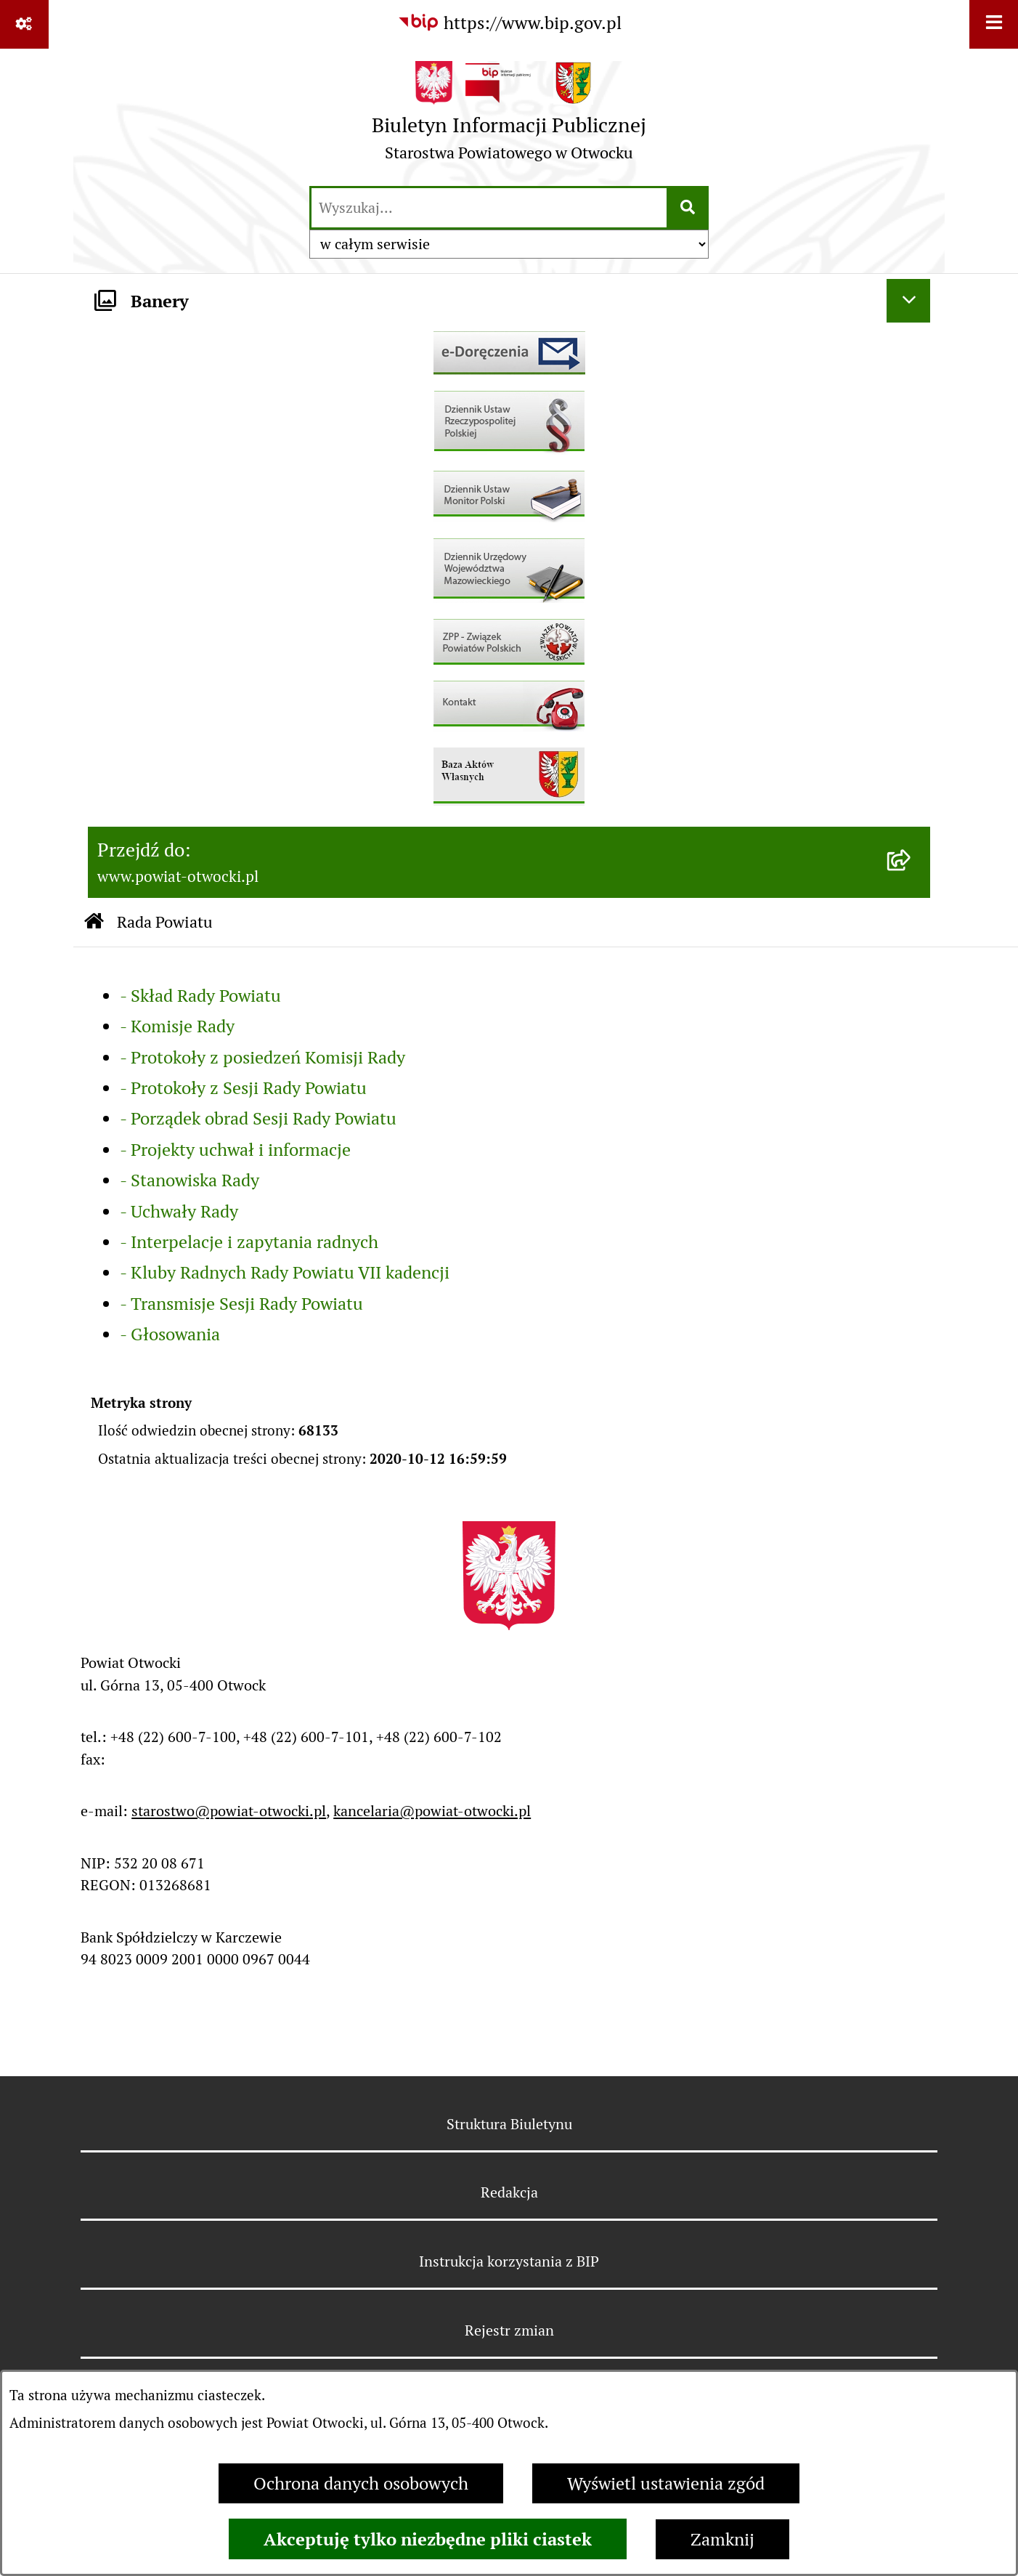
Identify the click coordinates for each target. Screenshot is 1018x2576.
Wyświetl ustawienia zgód (666, 2483)
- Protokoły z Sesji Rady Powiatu (243, 1088)
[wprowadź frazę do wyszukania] (489, 208)
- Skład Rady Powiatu (200, 995)
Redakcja (509, 2192)
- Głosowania (170, 1334)
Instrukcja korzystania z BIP (509, 2261)
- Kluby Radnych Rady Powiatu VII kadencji (284, 1272)
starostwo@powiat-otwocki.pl (228, 1811)
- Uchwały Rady (179, 1211)
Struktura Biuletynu (509, 2124)
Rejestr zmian (509, 2330)
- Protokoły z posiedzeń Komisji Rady (262, 1057)
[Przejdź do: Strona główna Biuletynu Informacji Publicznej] (94, 922)
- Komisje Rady (177, 1026)
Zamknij (722, 2539)
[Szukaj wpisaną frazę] (689, 208)
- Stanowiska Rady (189, 1180)
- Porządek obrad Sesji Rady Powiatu (258, 1118)
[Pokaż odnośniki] (24, 24)
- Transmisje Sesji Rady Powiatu (241, 1303)
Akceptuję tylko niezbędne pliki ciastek (428, 2539)
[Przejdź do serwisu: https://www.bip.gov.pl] (509, 23)
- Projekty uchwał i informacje (235, 1149)
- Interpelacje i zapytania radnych (249, 1242)
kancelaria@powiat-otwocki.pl (432, 1811)
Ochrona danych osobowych (360, 2483)
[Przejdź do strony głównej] (509, 116)
